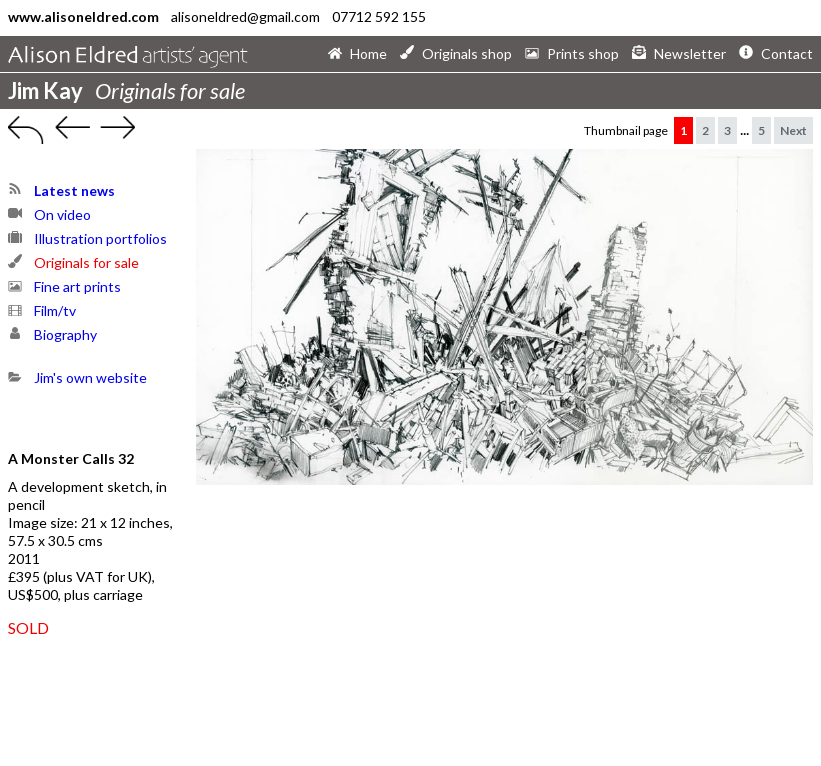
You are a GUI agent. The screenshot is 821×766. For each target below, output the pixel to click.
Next (793, 130)
